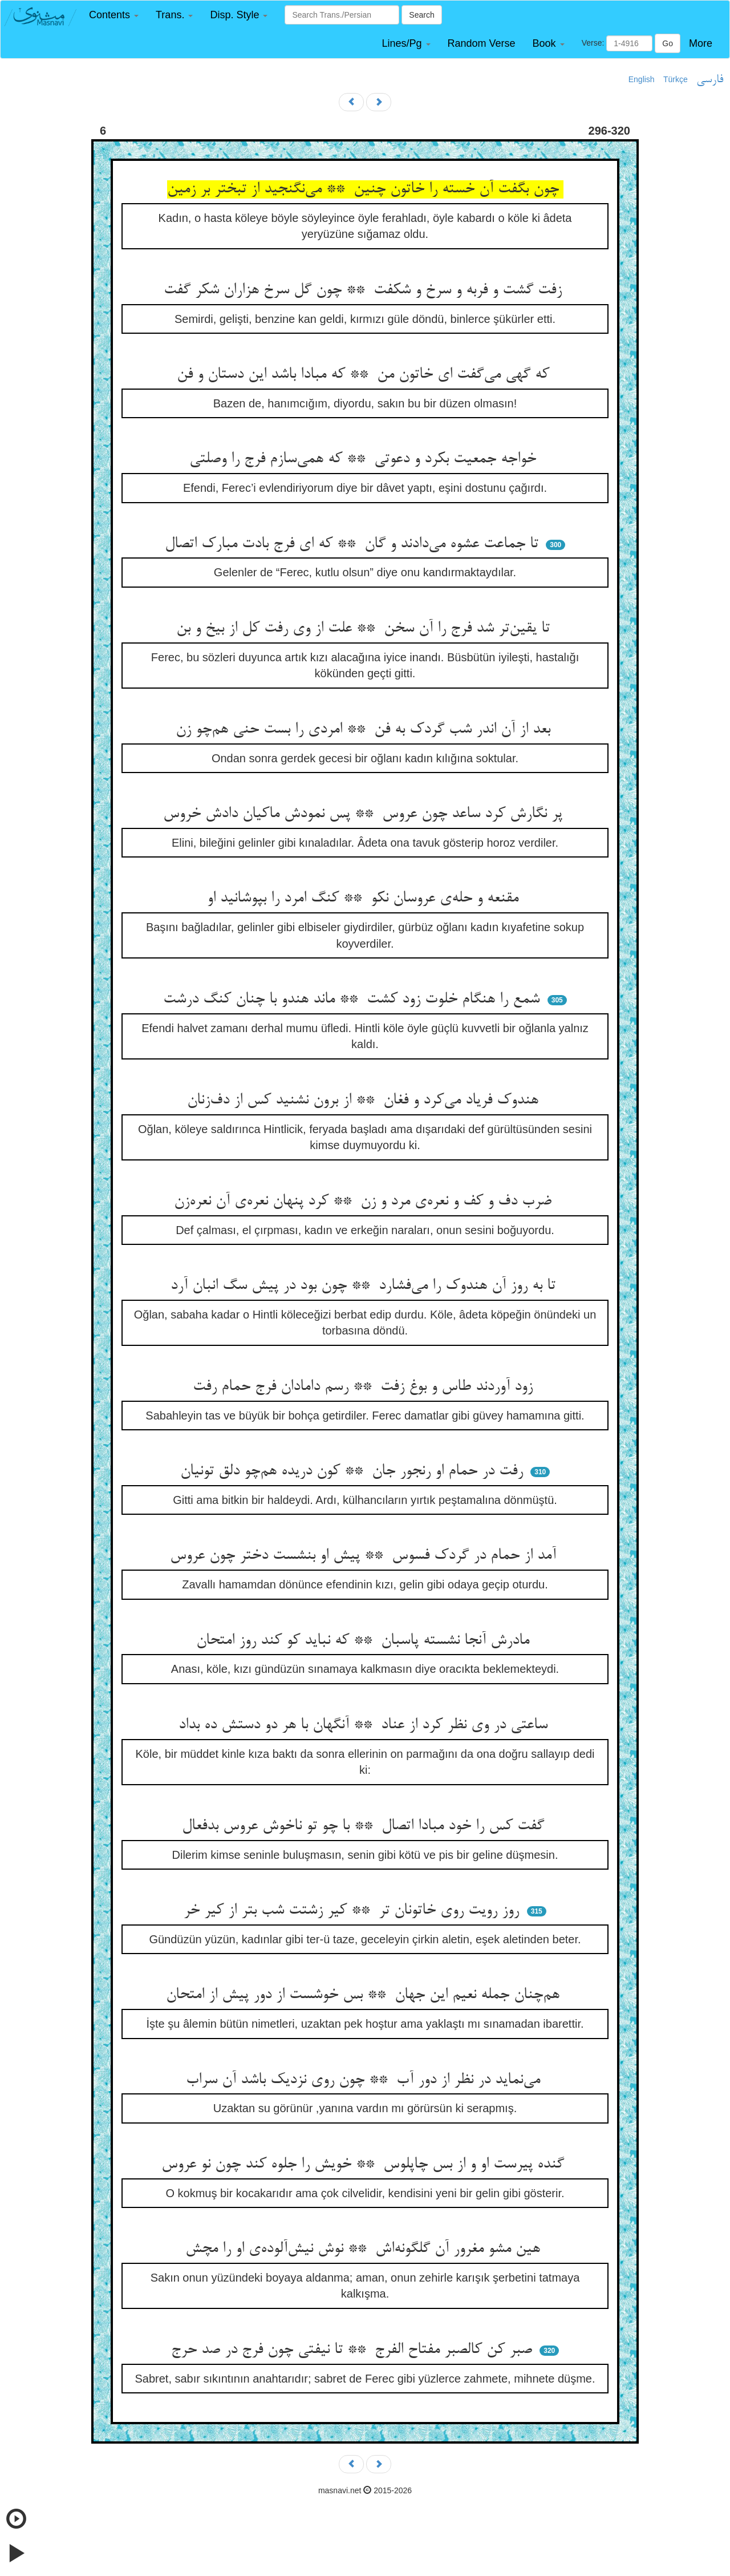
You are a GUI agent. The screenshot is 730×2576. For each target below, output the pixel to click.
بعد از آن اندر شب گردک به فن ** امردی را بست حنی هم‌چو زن (365, 730)
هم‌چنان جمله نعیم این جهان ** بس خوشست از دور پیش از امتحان (365, 1995)
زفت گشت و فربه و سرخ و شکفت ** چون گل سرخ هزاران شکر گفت (365, 290)
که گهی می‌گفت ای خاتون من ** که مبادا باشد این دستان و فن (365, 375)
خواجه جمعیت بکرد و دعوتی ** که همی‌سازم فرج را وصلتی (365, 459)
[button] (113, 15)
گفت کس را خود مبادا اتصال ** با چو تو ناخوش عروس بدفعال (365, 1826)
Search (421, 14)
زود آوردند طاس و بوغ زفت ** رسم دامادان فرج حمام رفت (365, 1387)
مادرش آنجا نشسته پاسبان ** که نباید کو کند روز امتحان (365, 1641)
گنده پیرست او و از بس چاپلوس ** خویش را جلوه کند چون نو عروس (365, 2165)
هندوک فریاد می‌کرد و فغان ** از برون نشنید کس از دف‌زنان (365, 1100)
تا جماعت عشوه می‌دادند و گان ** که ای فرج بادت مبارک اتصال (354, 544)
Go (667, 43)
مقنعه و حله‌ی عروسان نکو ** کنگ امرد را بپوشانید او (365, 898)
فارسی (709, 80)
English (641, 79)
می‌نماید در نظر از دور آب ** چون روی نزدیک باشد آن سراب (365, 2080)
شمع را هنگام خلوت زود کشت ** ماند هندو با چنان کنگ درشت (353, 999)
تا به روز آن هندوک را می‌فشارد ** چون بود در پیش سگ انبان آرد (365, 1286)
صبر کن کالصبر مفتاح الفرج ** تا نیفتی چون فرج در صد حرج (354, 2350)
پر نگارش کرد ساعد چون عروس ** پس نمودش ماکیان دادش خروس (365, 814)
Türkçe (675, 79)
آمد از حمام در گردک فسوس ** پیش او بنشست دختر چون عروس (365, 1556)
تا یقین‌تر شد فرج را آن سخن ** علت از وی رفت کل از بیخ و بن (365, 629)
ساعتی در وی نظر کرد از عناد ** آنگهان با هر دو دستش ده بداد (365, 1725)
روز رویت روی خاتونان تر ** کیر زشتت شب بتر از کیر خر (354, 1911)
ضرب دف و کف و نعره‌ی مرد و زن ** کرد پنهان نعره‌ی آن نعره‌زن (365, 1201)
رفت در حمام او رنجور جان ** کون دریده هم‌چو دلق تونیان (354, 1471)
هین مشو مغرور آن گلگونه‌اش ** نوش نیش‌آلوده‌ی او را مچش (365, 2249)
